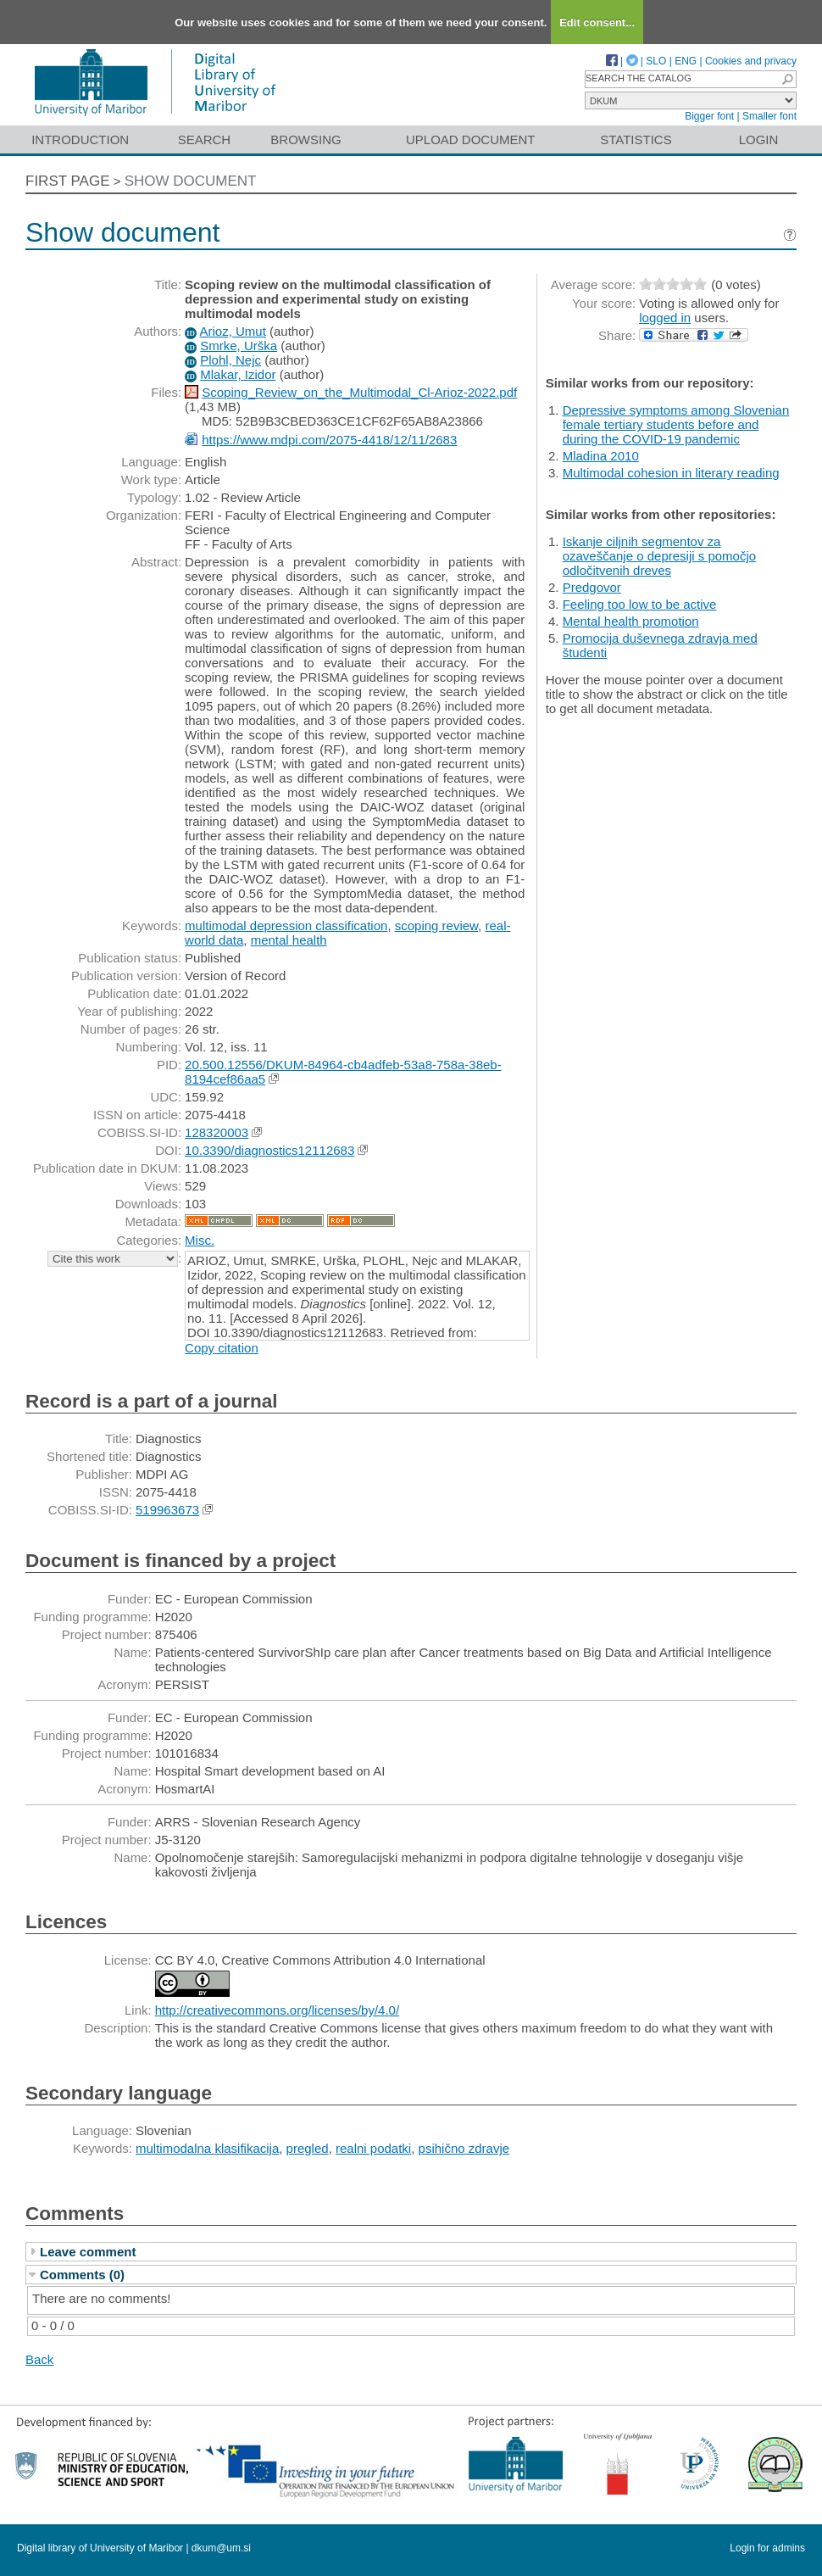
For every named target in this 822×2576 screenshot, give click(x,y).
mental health (289, 940)
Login (759, 139)
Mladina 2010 (601, 456)
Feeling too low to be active (640, 604)
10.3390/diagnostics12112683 (269, 1150)
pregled (307, 2148)
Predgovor (592, 587)
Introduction (80, 139)
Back (39, 2359)
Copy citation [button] (221, 1348)
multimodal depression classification (286, 925)
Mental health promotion (631, 621)
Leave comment (88, 2251)
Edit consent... (597, 22)
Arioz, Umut (232, 331)
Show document (191, 181)
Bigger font (709, 116)
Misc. (199, 1240)
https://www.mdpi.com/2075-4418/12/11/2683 (329, 439)
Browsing (305, 139)
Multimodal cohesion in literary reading (671, 473)
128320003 (216, 1132)
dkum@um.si (221, 2548)
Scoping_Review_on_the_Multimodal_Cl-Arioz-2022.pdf (359, 392)
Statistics (635, 139)
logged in (665, 317)
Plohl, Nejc (230, 360)
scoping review (436, 925)
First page (67, 181)
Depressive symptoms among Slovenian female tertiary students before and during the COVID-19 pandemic (676, 424)
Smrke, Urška (238, 345)
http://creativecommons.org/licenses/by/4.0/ (277, 2010)
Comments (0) (82, 2274)
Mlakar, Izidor (237, 374)
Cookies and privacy (751, 61)
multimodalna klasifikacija (207, 2148)
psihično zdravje (464, 2148)
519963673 (167, 1510)
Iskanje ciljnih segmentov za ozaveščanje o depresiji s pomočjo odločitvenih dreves (659, 555)
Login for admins (767, 2548)
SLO (656, 61)
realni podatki (373, 2148)
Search (204, 139)
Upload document (471, 139)
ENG (686, 61)
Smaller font (769, 116)
